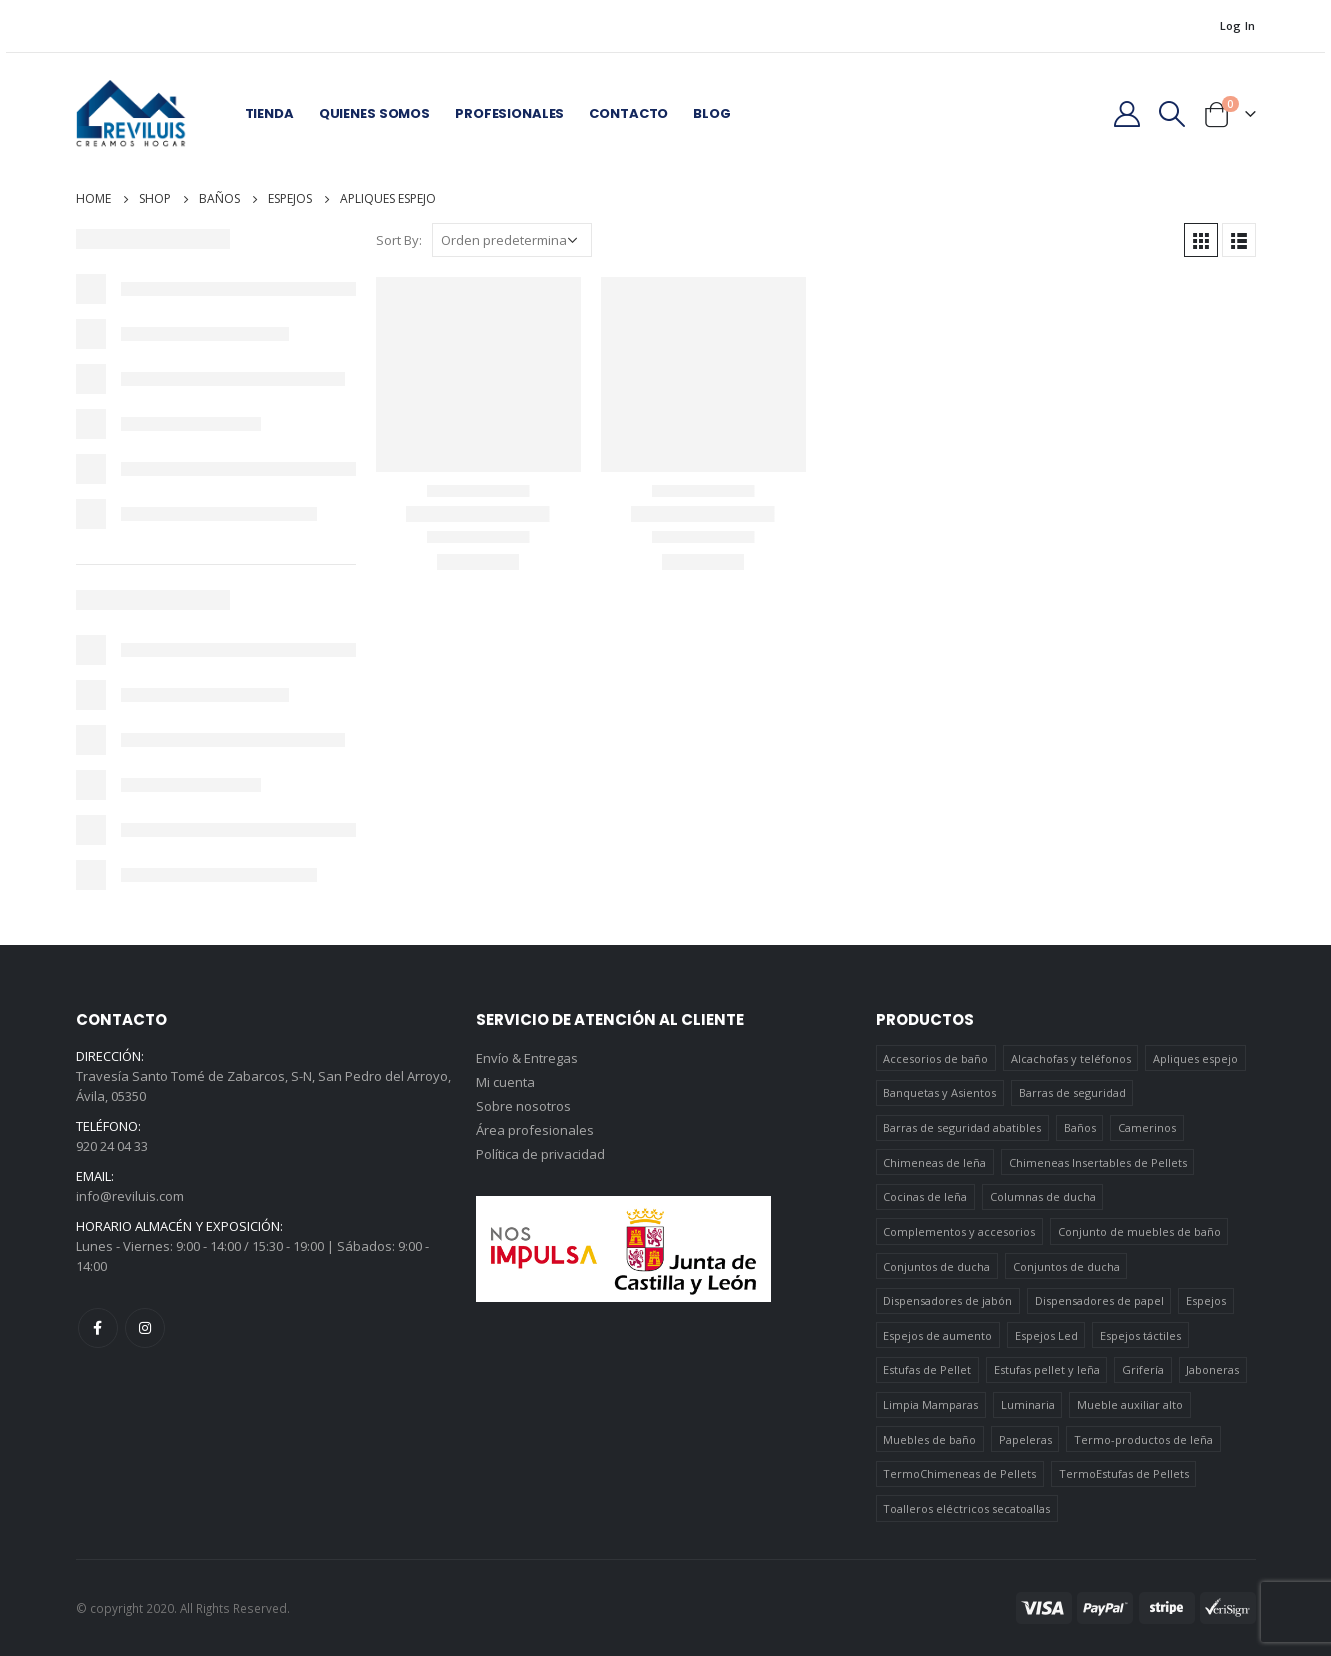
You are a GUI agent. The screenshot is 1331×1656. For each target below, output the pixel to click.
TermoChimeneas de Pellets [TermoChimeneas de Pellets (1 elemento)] (959, 1473)
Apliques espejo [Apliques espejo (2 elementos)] (1195, 1058)
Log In (1238, 25)
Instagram (145, 1328)
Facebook (98, 1328)
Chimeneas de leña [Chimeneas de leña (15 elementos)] (934, 1162)
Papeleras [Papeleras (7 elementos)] (1025, 1439)
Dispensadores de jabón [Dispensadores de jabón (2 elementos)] (947, 1300)
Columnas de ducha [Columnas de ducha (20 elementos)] (1043, 1196)
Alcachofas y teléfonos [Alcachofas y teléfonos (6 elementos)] (1071, 1058)
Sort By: (399, 240)
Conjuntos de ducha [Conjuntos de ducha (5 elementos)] (1066, 1266)
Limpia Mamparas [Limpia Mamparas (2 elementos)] (930, 1404)
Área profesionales (535, 1130)
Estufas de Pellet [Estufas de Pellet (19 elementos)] (927, 1369)
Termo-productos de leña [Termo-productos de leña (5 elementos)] (1143, 1439)
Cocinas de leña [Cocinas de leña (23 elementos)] (925, 1196)
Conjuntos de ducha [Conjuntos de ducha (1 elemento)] (936, 1266)
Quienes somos (374, 113)
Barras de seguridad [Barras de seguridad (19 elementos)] (1072, 1092)
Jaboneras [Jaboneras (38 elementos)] (1212, 1369)
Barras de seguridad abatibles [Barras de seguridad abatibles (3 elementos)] (962, 1127)
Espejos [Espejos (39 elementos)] (1206, 1300)
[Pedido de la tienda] (512, 240)
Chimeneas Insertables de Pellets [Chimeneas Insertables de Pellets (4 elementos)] (1098, 1162)
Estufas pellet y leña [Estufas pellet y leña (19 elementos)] (1047, 1369)
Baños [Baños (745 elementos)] (1080, 1127)
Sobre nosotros (523, 1106)
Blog (711, 113)
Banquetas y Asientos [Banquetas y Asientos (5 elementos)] (939, 1092)
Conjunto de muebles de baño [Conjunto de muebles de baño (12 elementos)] (1139, 1231)
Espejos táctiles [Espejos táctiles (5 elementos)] (1140, 1335)
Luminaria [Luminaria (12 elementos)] (1028, 1404)
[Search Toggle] (1171, 114)
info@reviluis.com (130, 1196)
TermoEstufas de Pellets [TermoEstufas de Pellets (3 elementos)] (1124, 1473)
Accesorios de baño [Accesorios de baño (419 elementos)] (935, 1058)
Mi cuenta (505, 1082)
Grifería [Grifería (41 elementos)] (1143, 1369)
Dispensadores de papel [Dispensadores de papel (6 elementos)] (1099, 1300)
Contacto (628, 113)
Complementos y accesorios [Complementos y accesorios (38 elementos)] (959, 1231)
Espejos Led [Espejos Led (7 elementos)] (1046, 1335)
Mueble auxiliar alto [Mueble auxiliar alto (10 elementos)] (1130, 1404)
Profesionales (509, 113)
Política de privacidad (540, 1154)
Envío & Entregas (527, 1058)
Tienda (269, 113)
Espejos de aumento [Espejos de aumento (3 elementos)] (937, 1335)
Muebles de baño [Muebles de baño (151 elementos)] (929, 1439)
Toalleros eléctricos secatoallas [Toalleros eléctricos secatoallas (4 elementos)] (966, 1508)
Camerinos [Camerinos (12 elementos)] (1147, 1127)
